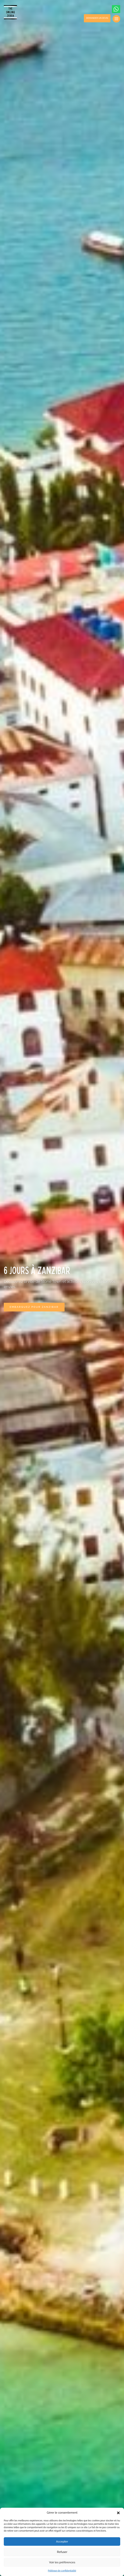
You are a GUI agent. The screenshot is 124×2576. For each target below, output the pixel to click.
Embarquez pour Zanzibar (34, 1306)
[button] (118, 2513)
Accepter (62, 2541)
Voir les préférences (62, 2562)
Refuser (62, 2552)
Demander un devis (97, 18)
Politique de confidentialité (62, 2570)
